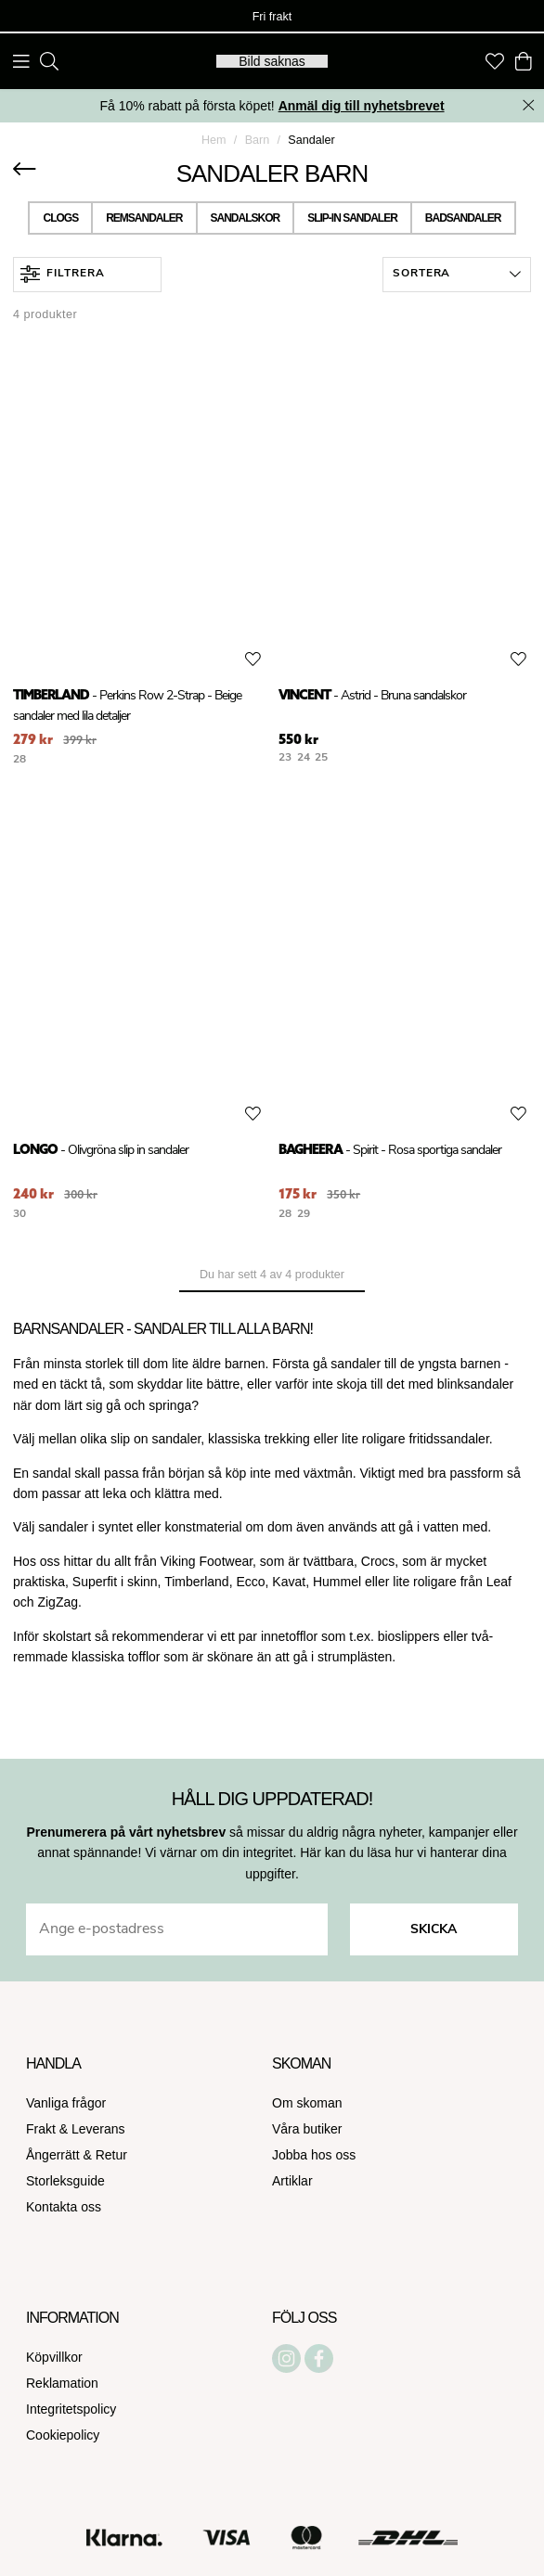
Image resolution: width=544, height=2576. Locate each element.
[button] (456, 274)
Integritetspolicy (71, 2409)
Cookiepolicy (62, 2435)
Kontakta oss (63, 2206)
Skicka (433, 1930)
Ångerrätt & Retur (76, 2154)
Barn (257, 140)
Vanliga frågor (66, 2102)
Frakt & (48, 2128)
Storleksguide (65, 2180)
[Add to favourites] (253, 660)
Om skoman (307, 2102)
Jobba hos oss (314, 2154)
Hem (214, 140)
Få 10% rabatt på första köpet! (271, 105)
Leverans (98, 2128)
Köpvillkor (54, 2357)
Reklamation (62, 2383)
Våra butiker (307, 2128)
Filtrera (62, 274)
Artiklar (292, 2180)
